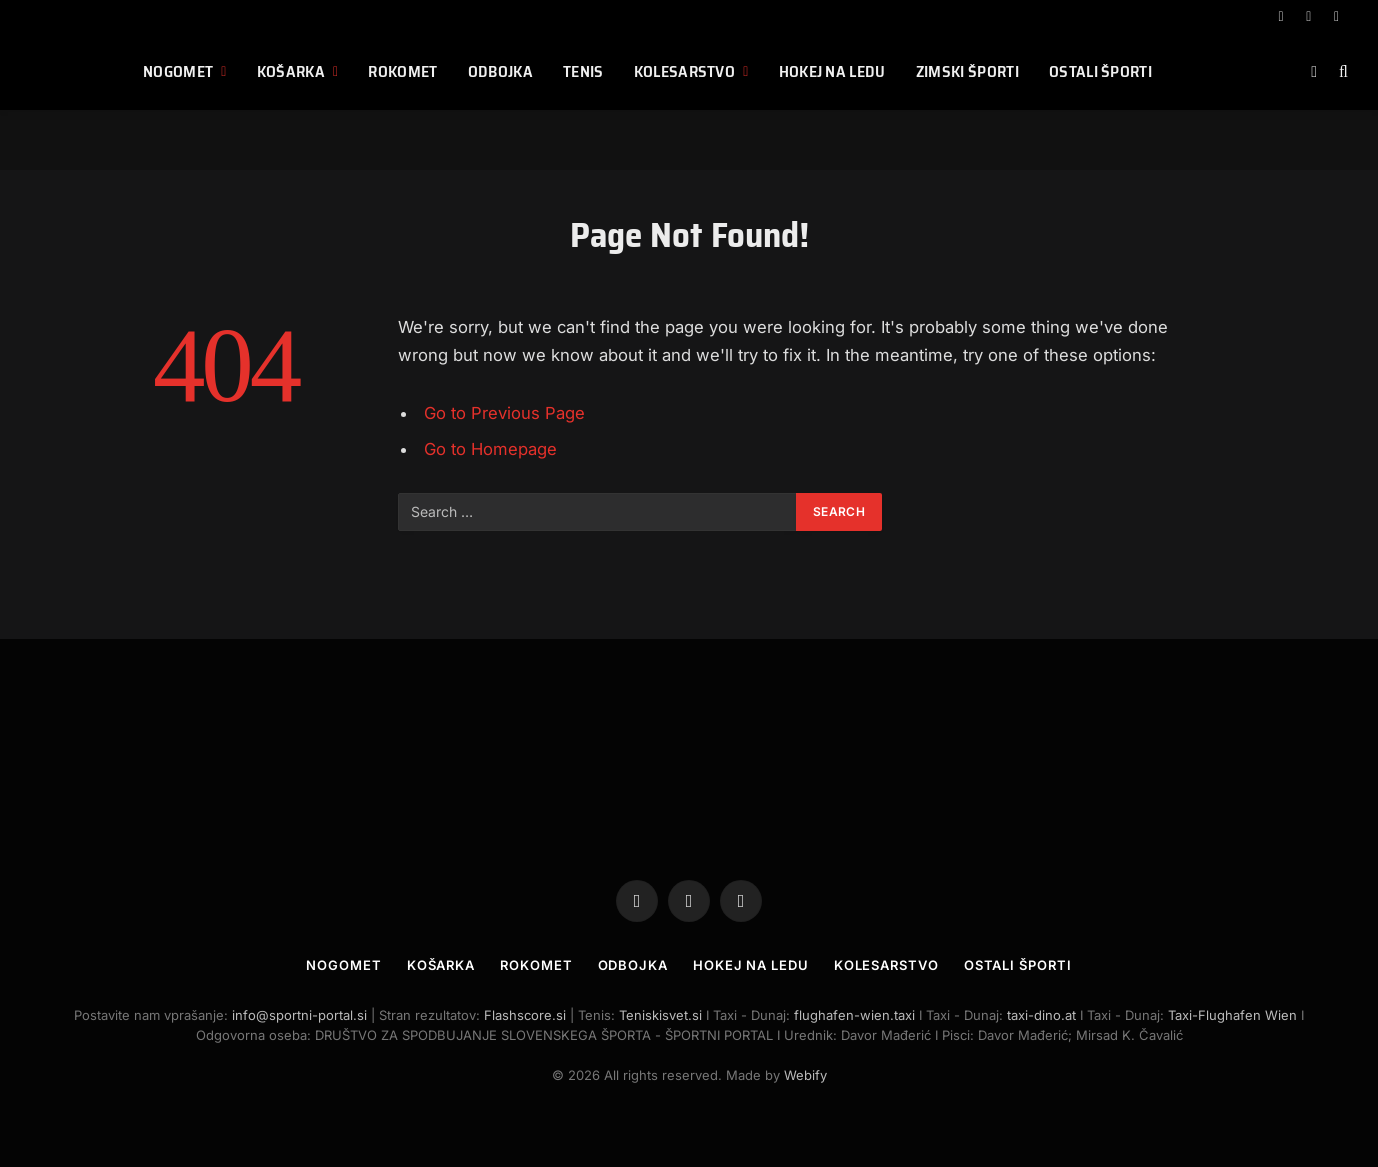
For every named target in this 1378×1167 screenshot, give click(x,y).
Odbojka (500, 71)
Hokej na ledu (832, 71)
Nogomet (178, 71)
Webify (805, 1075)
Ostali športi (1100, 71)
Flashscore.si (525, 1015)
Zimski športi (967, 71)
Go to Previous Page (504, 413)
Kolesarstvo (685, 71)
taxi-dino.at (1041, 1015)
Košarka (291, 71)
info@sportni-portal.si (299, 1015)
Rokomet (402, 71)
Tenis (583, 71)
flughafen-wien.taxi (854, 1015)
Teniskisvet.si (660, 1015)
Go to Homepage (490, 449)
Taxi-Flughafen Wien (1234, 1015)
